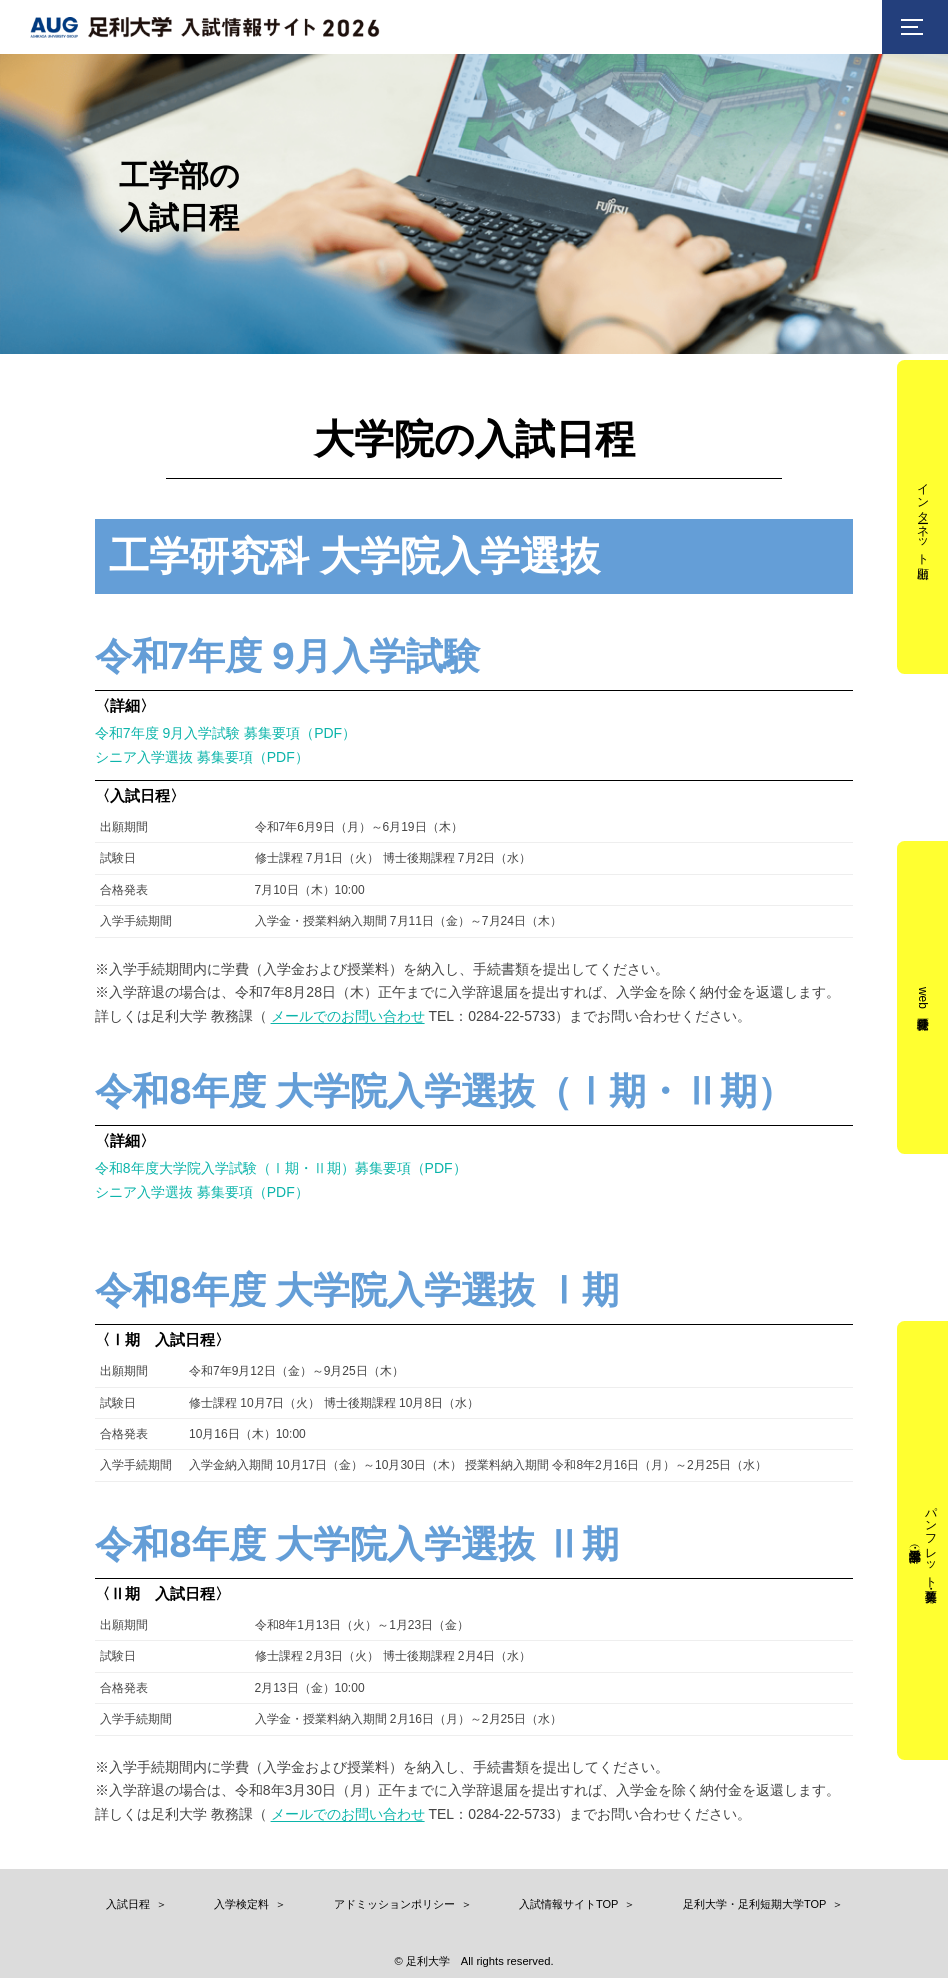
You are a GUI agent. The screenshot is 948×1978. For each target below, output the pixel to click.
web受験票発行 (923, 997)
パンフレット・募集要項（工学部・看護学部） (930, 1540)
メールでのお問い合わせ (348, 1016)
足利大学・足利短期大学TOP (754, 1904)
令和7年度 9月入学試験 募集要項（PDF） (225, 733)
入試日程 (128, 1904)
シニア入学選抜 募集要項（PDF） (202, 757)
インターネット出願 (923, 517)
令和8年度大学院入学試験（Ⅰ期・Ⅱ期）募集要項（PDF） (281, 1168)
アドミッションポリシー (394, 1904)
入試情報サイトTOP (568, 1904)
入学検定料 (241, 1904)
